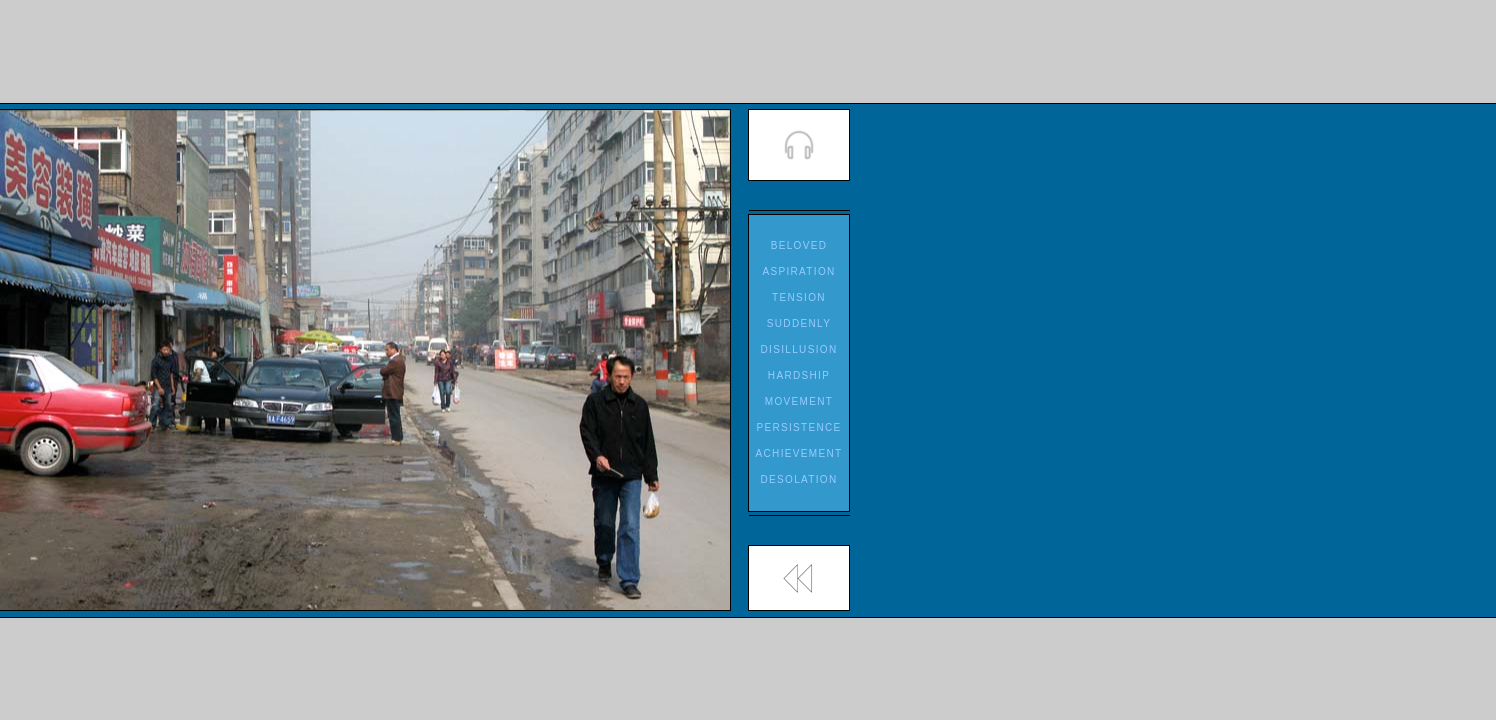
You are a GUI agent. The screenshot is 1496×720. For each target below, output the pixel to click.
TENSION (799, 297)
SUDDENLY (799, 323)
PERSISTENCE (798, 427)
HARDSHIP (799, 375)
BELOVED (799, 245)
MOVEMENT (799, 401)
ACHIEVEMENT (799, 453)
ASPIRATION (798, 271)
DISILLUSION (799, 349)
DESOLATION (798, 479)
